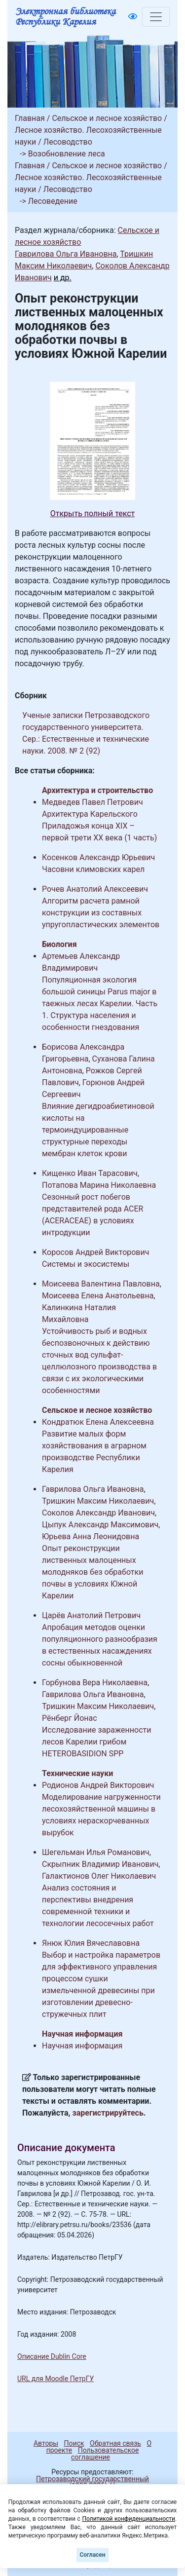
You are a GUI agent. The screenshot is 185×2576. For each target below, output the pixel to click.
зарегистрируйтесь (108, 2113)
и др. (63, 277)
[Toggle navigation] (156, 17)
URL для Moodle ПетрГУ (55, 2379)
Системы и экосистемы (85, 1264)
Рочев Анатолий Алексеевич (95, 889)
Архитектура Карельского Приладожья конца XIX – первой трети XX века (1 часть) (99, 825)
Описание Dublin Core (51, 2356)
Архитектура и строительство (97, 790)
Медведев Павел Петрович (92, 802)
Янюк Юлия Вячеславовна (91, 1943)
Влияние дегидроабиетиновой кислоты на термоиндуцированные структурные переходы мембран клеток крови (98, 1129)
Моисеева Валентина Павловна (101, 1283)
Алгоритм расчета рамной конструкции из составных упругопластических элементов (100, 912)
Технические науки (77, 1773)
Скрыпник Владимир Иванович (100, 1864)
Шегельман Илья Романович (95, 1852)
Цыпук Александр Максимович (100, 1524)
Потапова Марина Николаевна (99, 1185)
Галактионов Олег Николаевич (99, 1876)
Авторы (46, 2443)
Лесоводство (67, 142)
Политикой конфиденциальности (128, 2518)
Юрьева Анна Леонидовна (90, 1536)
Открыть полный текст (92, 513)
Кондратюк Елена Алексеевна (98, 1422)
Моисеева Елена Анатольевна (97, 1295)
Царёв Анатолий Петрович (91, 1615)
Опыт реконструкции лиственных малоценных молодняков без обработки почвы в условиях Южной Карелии (92, 1572)
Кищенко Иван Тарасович (90, 1173)
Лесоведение (52, 201)
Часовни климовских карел (93, 869)
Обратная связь (115, 2443)
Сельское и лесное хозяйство (107, 118)
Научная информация (82, 2034)
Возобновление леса (66, 153)
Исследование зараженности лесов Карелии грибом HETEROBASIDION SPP (96, 1741)
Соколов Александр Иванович (98, 1512)
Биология (59, 944)
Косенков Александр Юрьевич (98, 857)
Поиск (74, 2443)
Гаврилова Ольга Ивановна (66, 254)
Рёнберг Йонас (69, 1718)
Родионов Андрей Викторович (98, 1785)
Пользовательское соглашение (105, 2453)
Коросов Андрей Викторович (95, 1252)
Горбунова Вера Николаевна (95, 1682)
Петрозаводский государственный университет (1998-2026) (88, 2482)
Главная (30, 118)
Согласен (92, 2554)
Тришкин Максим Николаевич (98, 1501)
